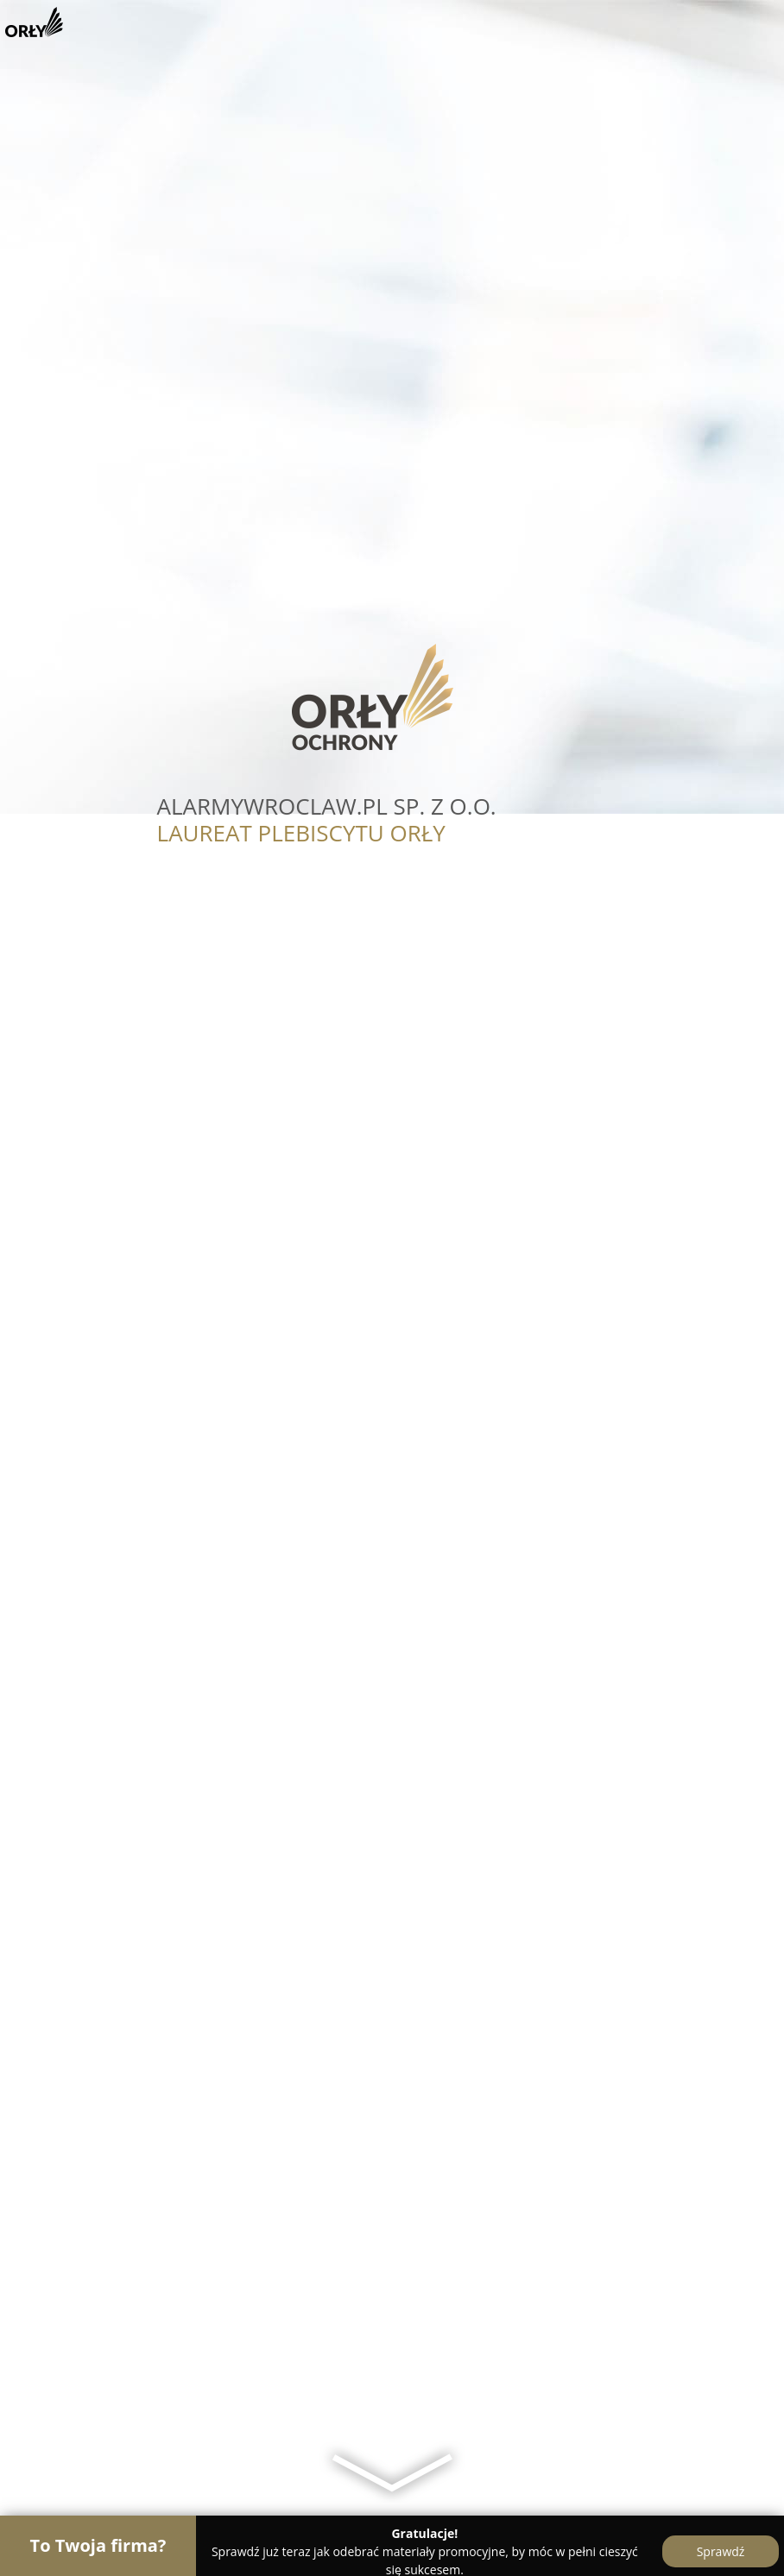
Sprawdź (721, 2551)
